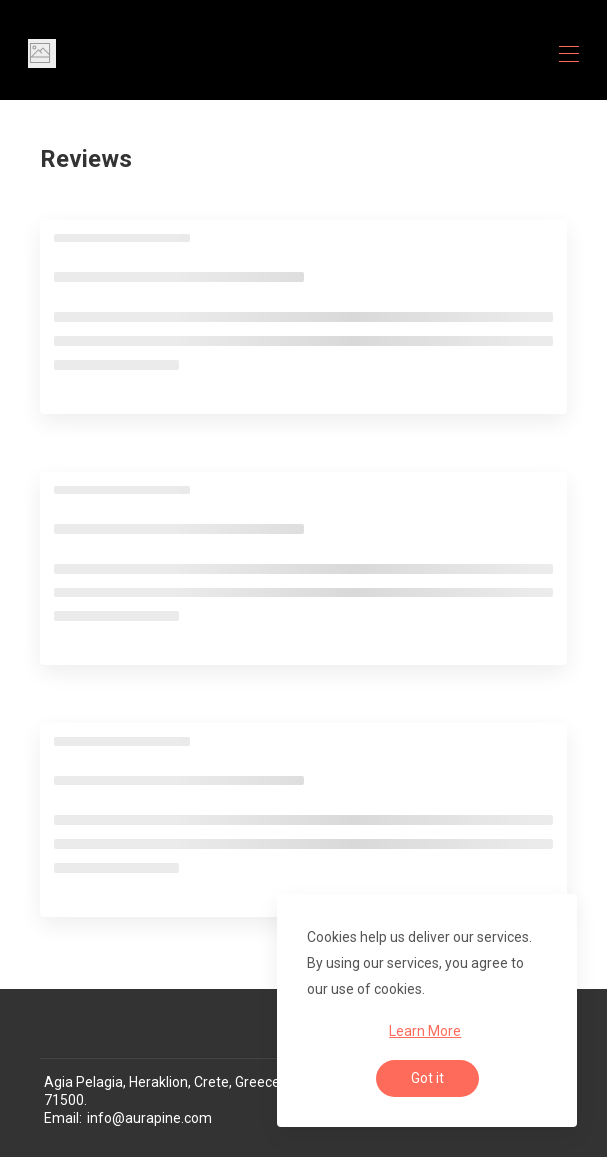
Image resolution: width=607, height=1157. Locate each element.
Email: (63, 1118)
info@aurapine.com (149, 1118)
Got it (427, 1078)
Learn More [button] (425, 1031)
